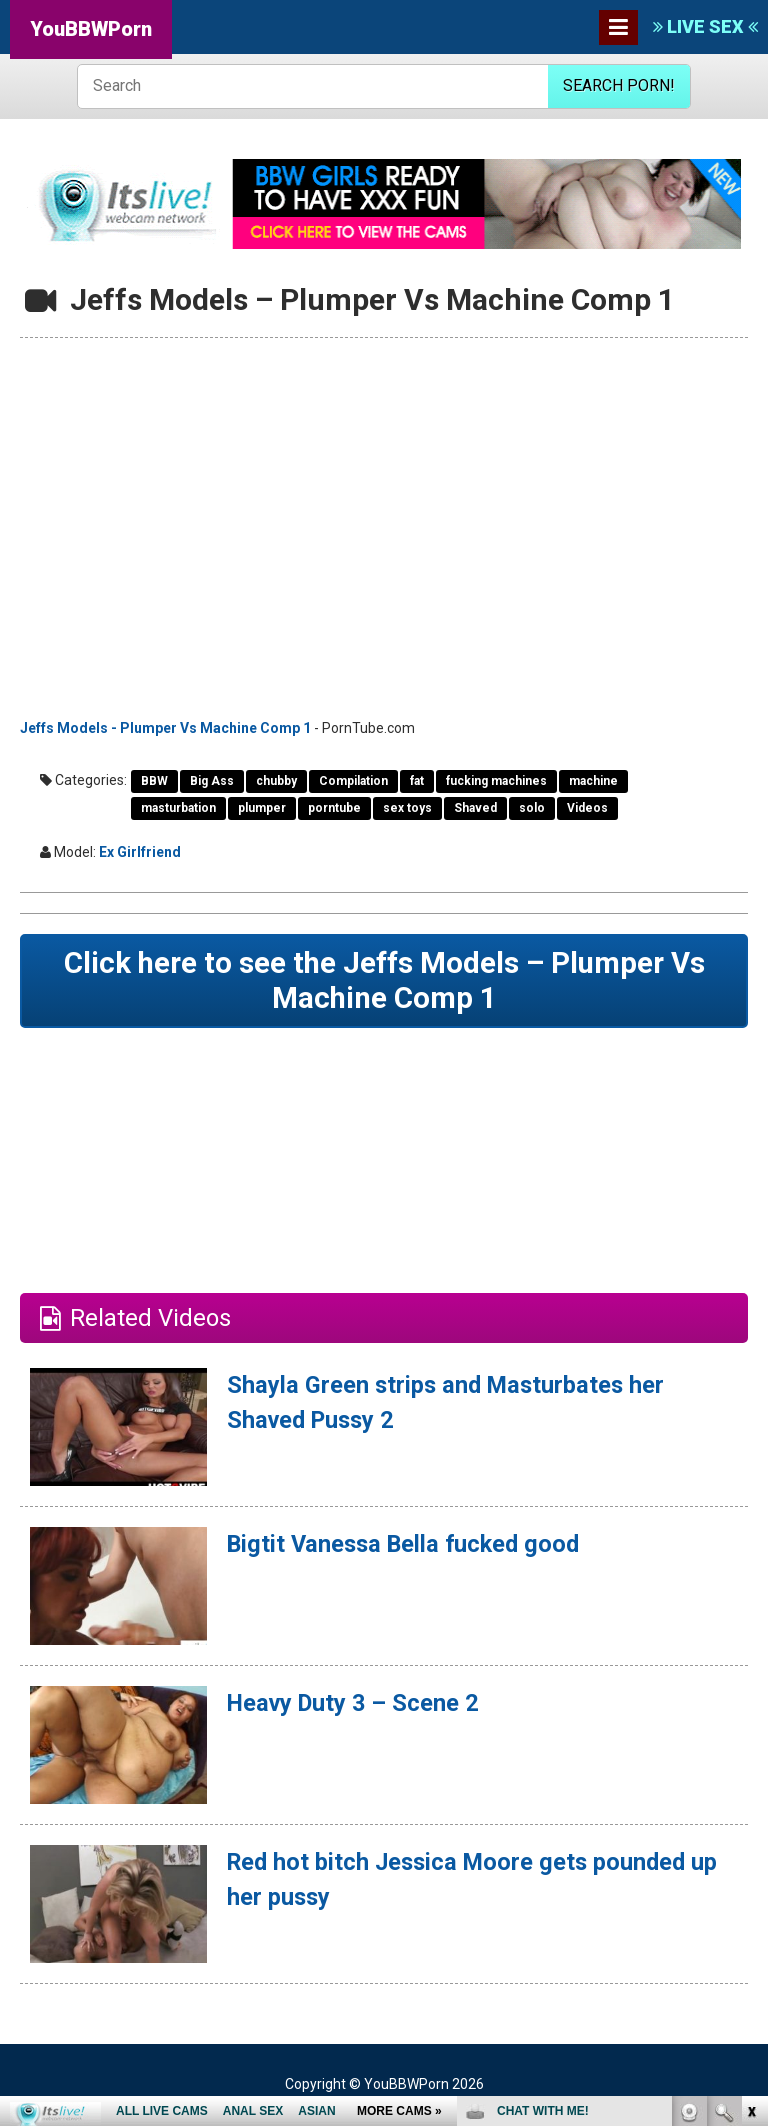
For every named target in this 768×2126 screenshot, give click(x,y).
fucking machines (496, 781)
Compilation (353, 781)
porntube (334, 808)
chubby (276, 781)
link (750, 1813)
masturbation (178, 808)
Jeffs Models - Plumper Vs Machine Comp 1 (165, 728)
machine (593, 781)
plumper (262, 808)
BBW (154, 781)
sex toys (407, 808)
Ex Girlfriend (140, 852)
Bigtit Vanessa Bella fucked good (407, 1546)
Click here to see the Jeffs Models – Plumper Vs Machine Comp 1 (384, 981)
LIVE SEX (705, 26)
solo (532, 808)
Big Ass (212, 781)
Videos (587, 808)
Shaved (475, 808)
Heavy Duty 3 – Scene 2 (356, 1705)
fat (417, 781)
